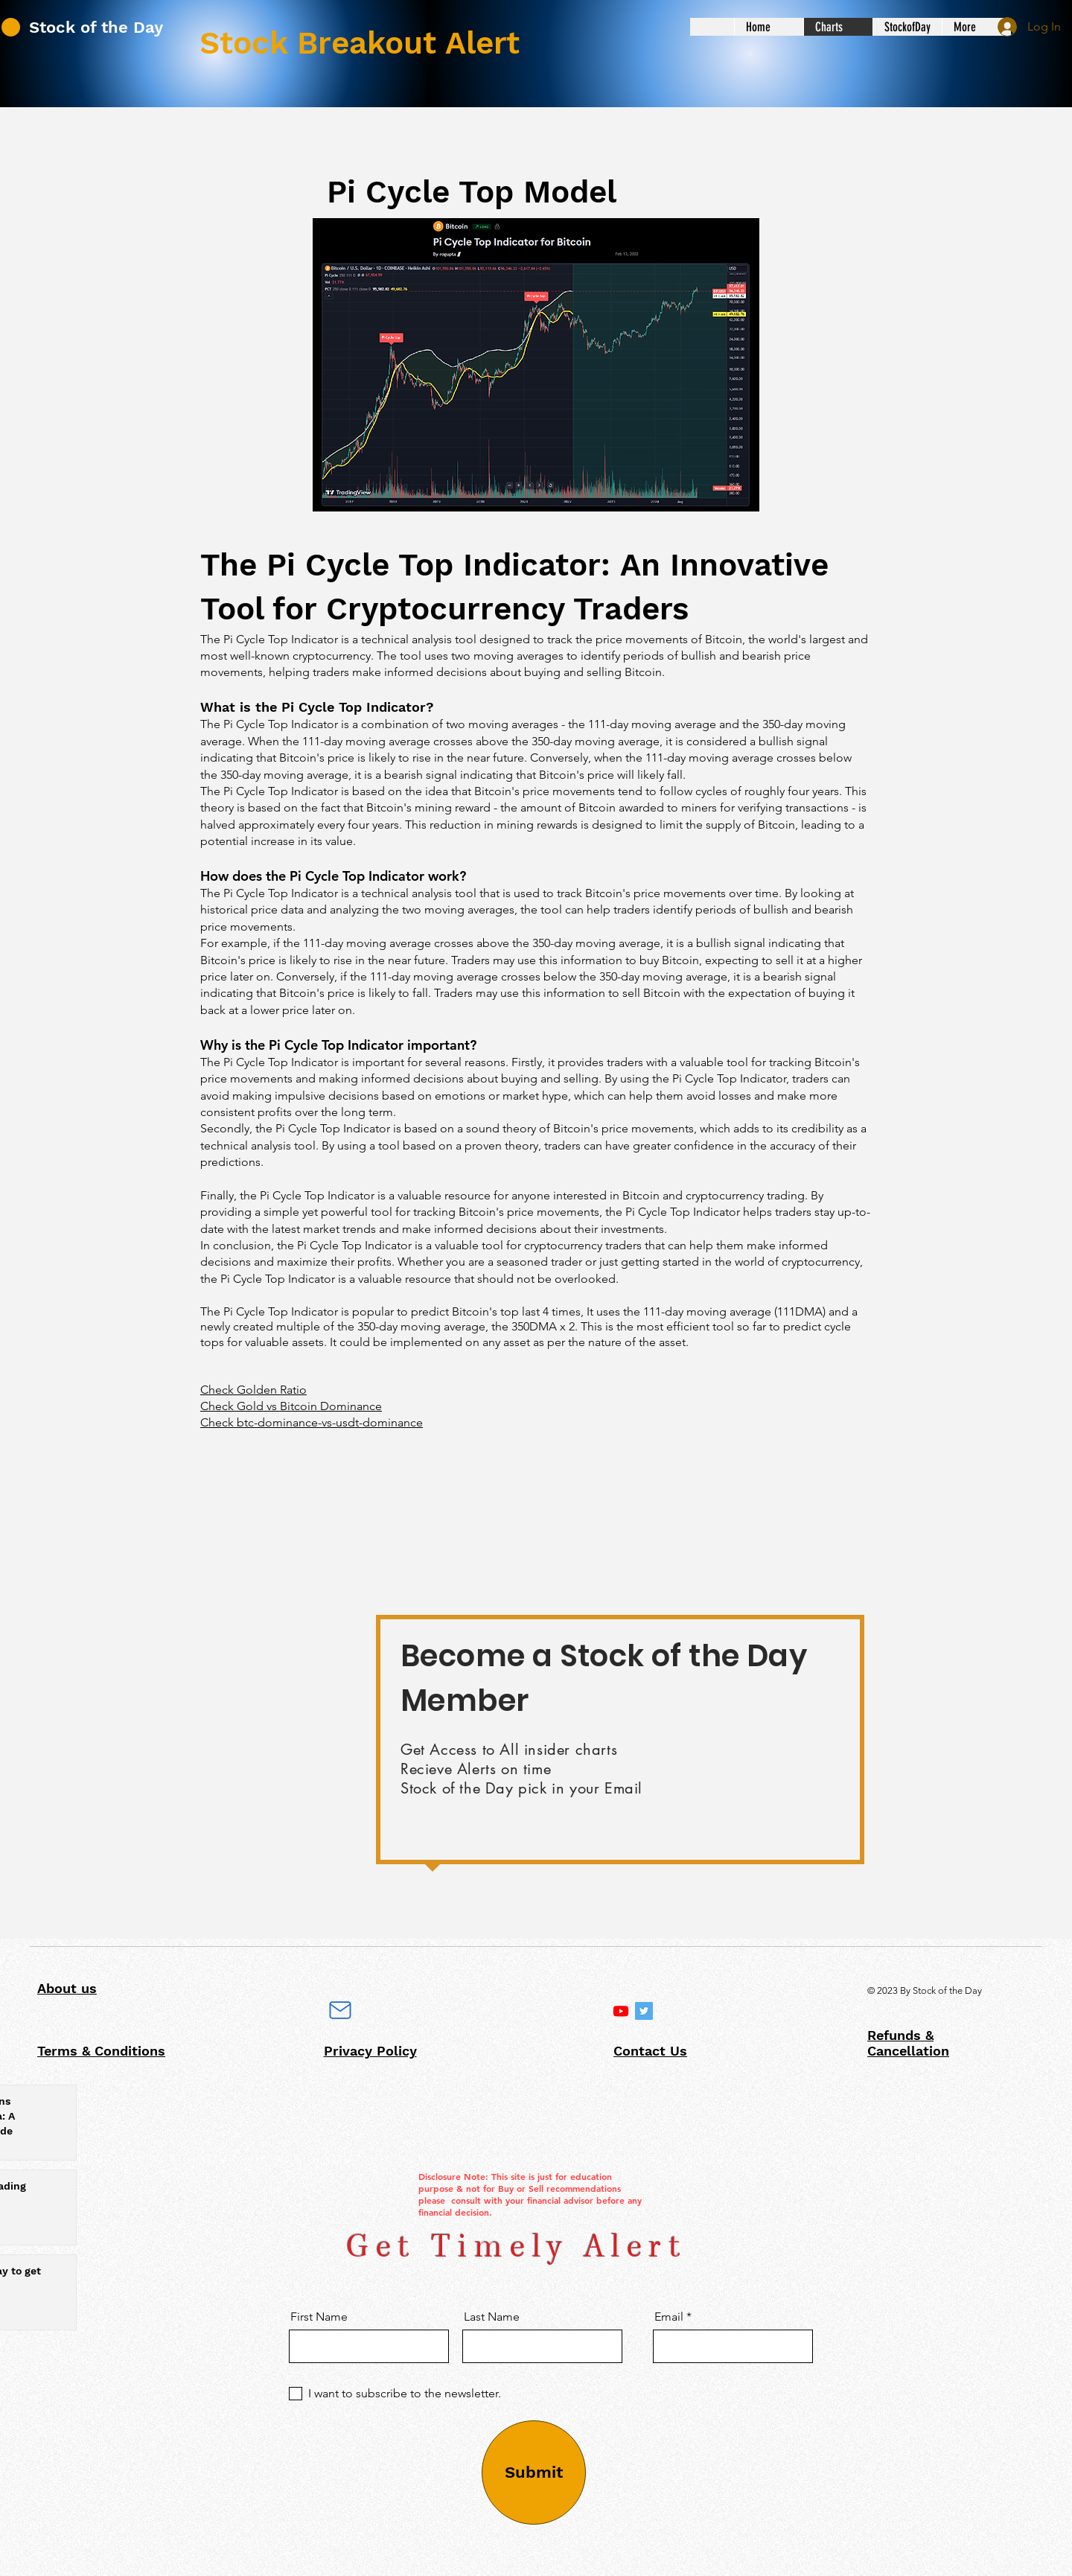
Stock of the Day (96, 27)
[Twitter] (644, 2011)
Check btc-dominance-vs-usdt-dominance (311, 1422)
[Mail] (340, 2010)
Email (668, 2317)
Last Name (492, 2317)
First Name (319, 2317)
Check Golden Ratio (253, 1390)
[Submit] (534, 2472)
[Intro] (621, 2011)
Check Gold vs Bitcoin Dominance (291, 1406)
